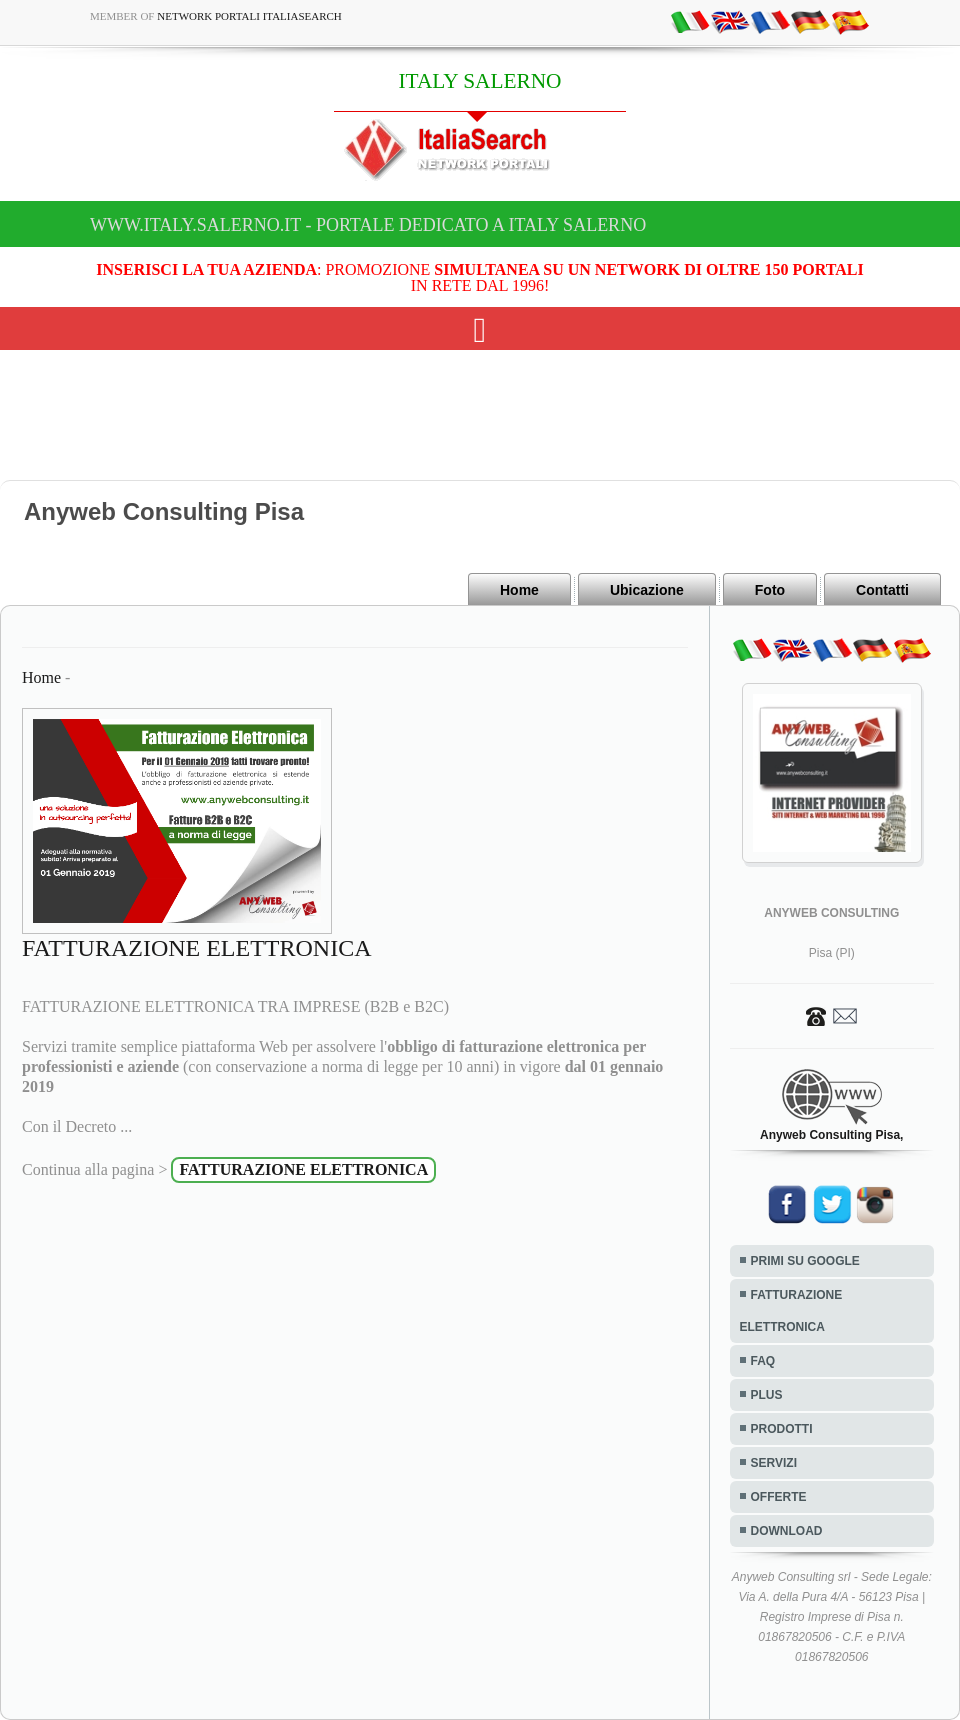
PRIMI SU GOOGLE (805, 1261)
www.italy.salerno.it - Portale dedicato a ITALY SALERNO (368, 225)
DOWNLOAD (787, 1531)
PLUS (767, 1395)
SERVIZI (774, 1463)
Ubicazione (647, 590)
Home (519, 590)
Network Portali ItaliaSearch (249, 16)
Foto (770, 590)
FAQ (763, 1361)
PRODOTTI (782, 1429)
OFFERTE (779, 1497)
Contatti (882, 590)
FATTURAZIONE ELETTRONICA (791, 1311)
